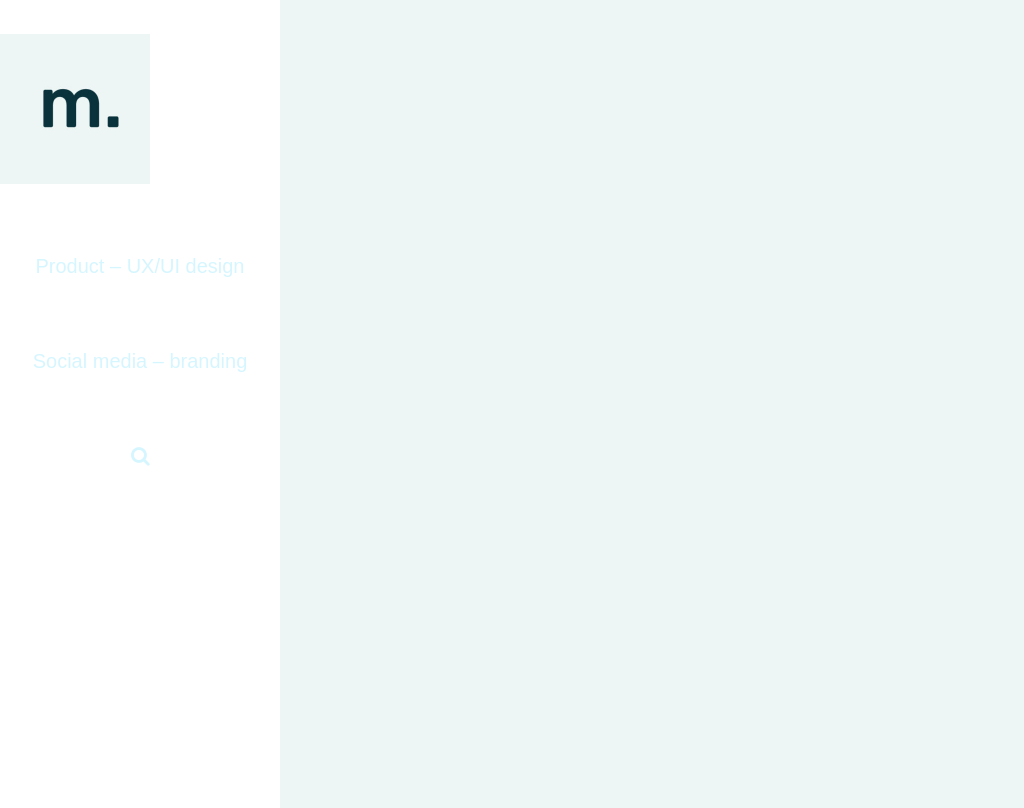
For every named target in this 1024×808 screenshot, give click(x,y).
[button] (140, 456)
